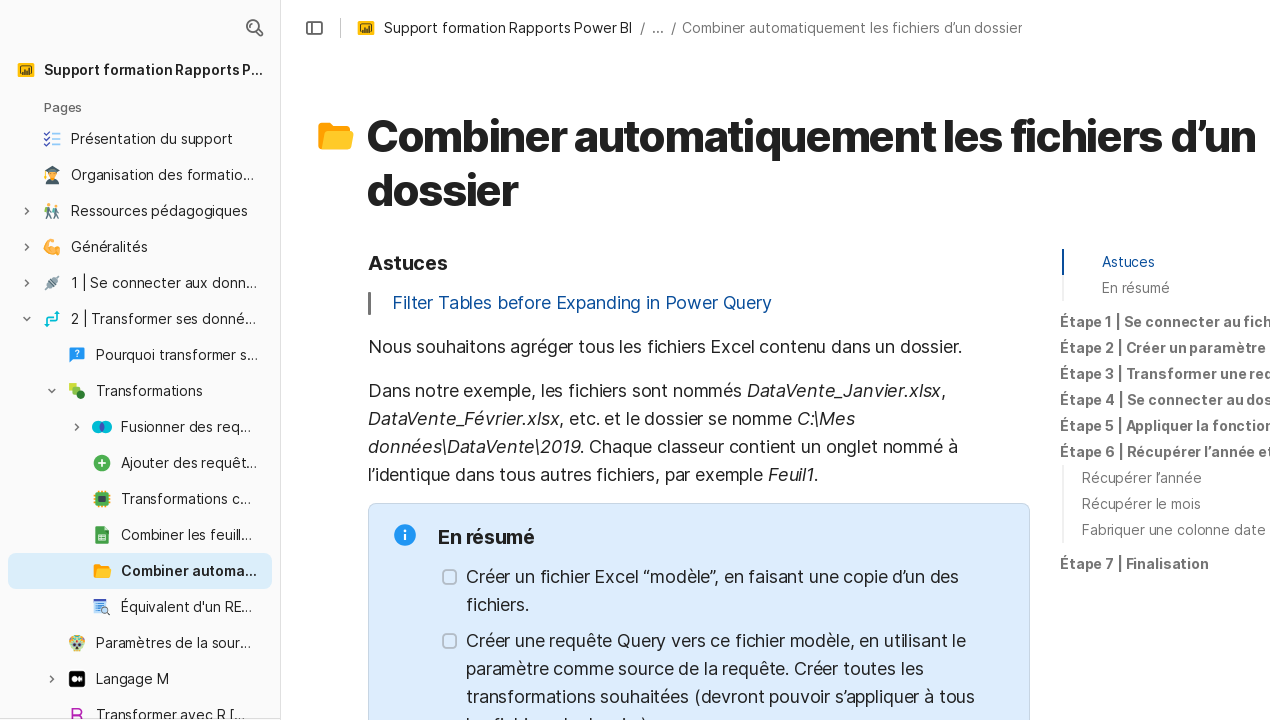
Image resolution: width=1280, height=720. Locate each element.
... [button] (658, 27)
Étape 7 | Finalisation (1134, 563)
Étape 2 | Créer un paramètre (1163, 347)
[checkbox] (450, 577)
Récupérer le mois (1141, 503)
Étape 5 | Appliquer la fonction (1167, 425)
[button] (254, 28)
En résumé (1136, 287)
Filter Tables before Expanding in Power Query (582, 302)
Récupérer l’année (1142, 477)
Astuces (1128, 261)
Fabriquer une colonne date (1173, 529)
